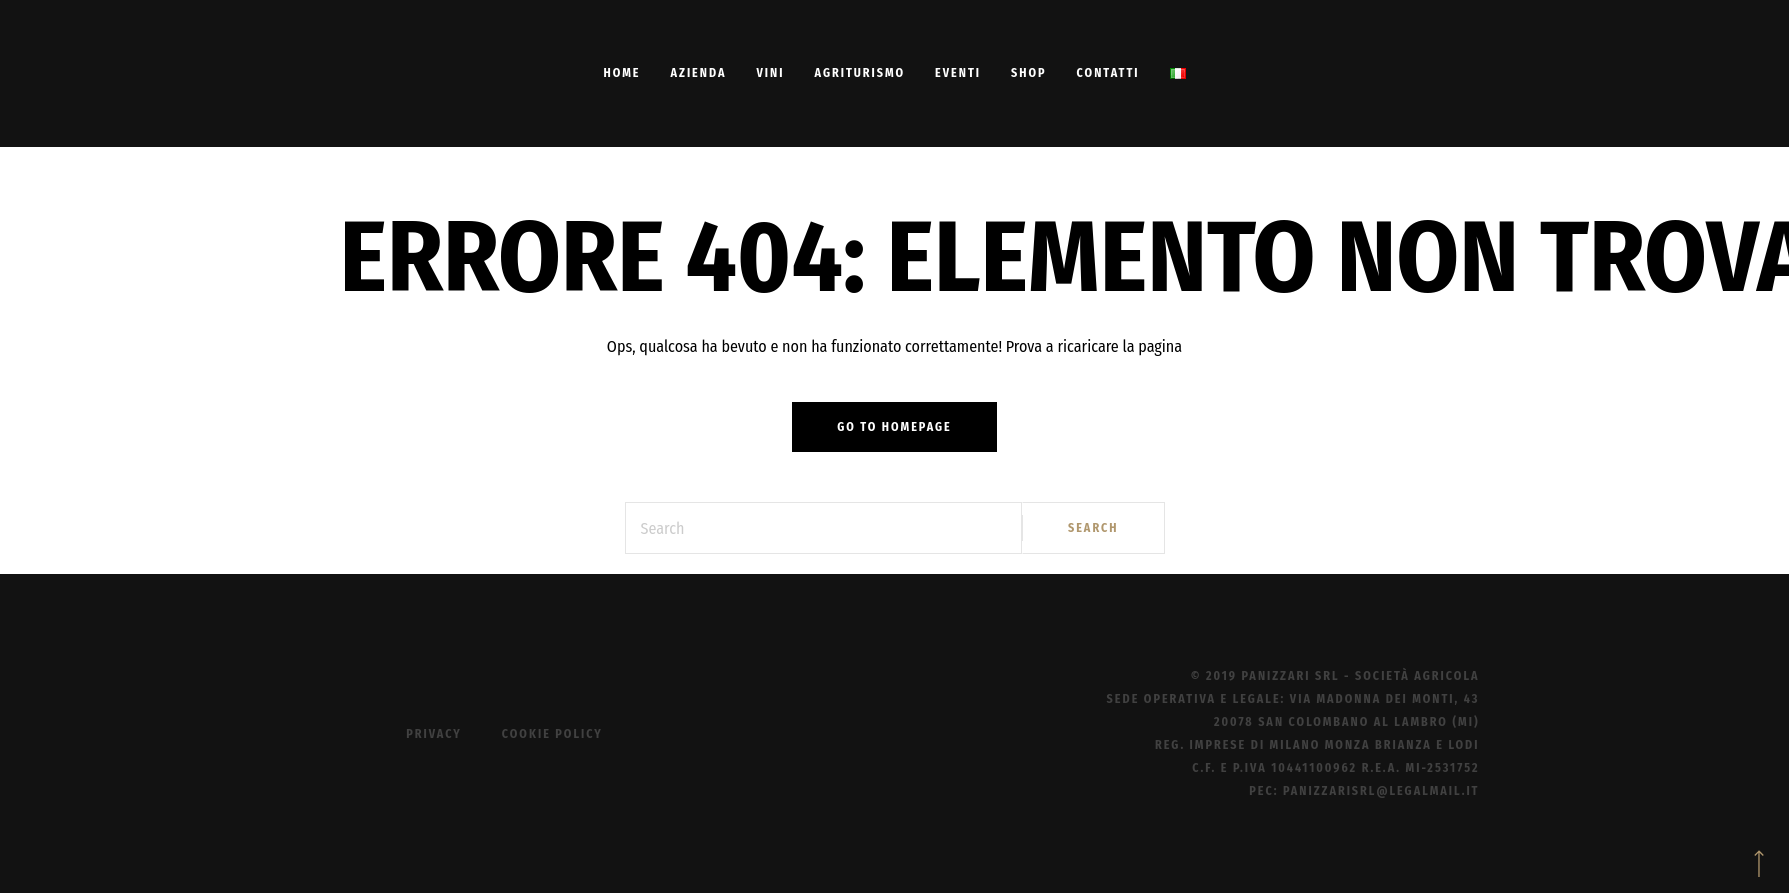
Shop (1029, 73)
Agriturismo (859, 73)
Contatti (1108, 73)
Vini (771, 73)
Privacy (434, 734)
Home (621, 73)
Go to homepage (894, 427)
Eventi (958, 73)
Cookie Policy (552, 734)
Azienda (698, 73)
